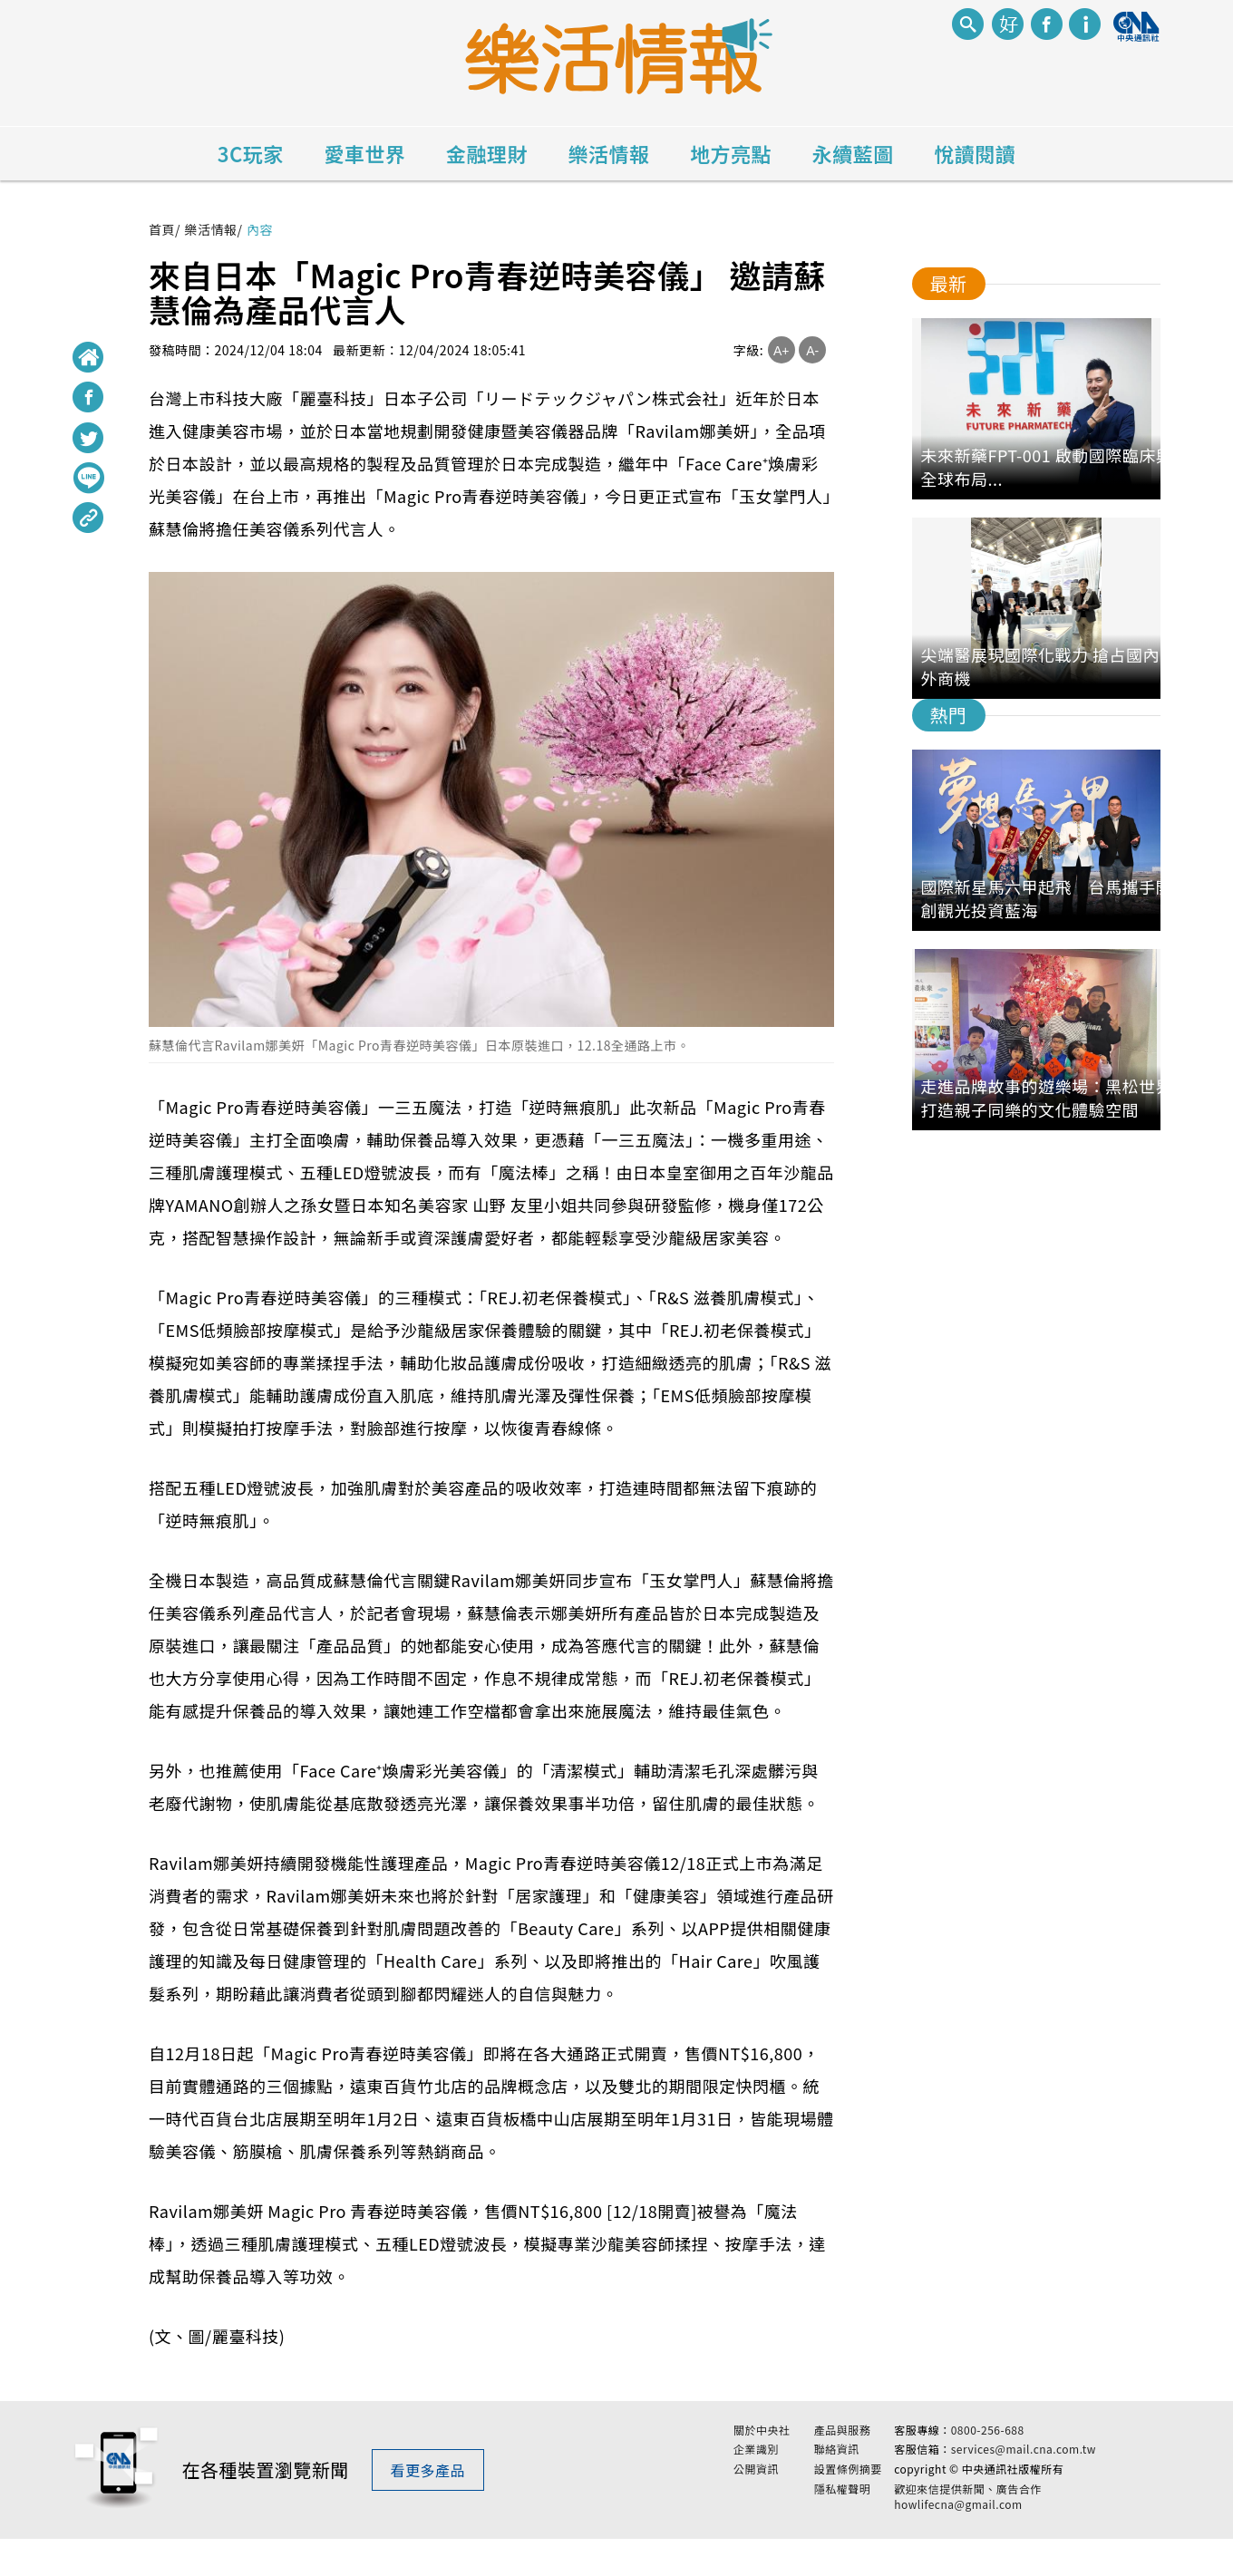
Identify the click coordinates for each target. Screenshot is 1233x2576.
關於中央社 (762, 2448)
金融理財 (487, 153)
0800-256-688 (987, 2447)
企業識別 (756, 2468)
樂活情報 (609, 153)
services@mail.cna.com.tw (1023, 2467)
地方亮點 (731, 153)
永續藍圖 (853, 153)
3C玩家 (251, 153)
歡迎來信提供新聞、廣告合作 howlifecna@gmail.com (968, 2514)
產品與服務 (842, 2448)
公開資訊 (756, 2488)
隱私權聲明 (842, 2507)
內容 (260, 229)
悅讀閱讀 (974, 153)
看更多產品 (428, 2488)
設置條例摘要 (848, 2488)
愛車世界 (364, 153)
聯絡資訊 (836, 2468)
